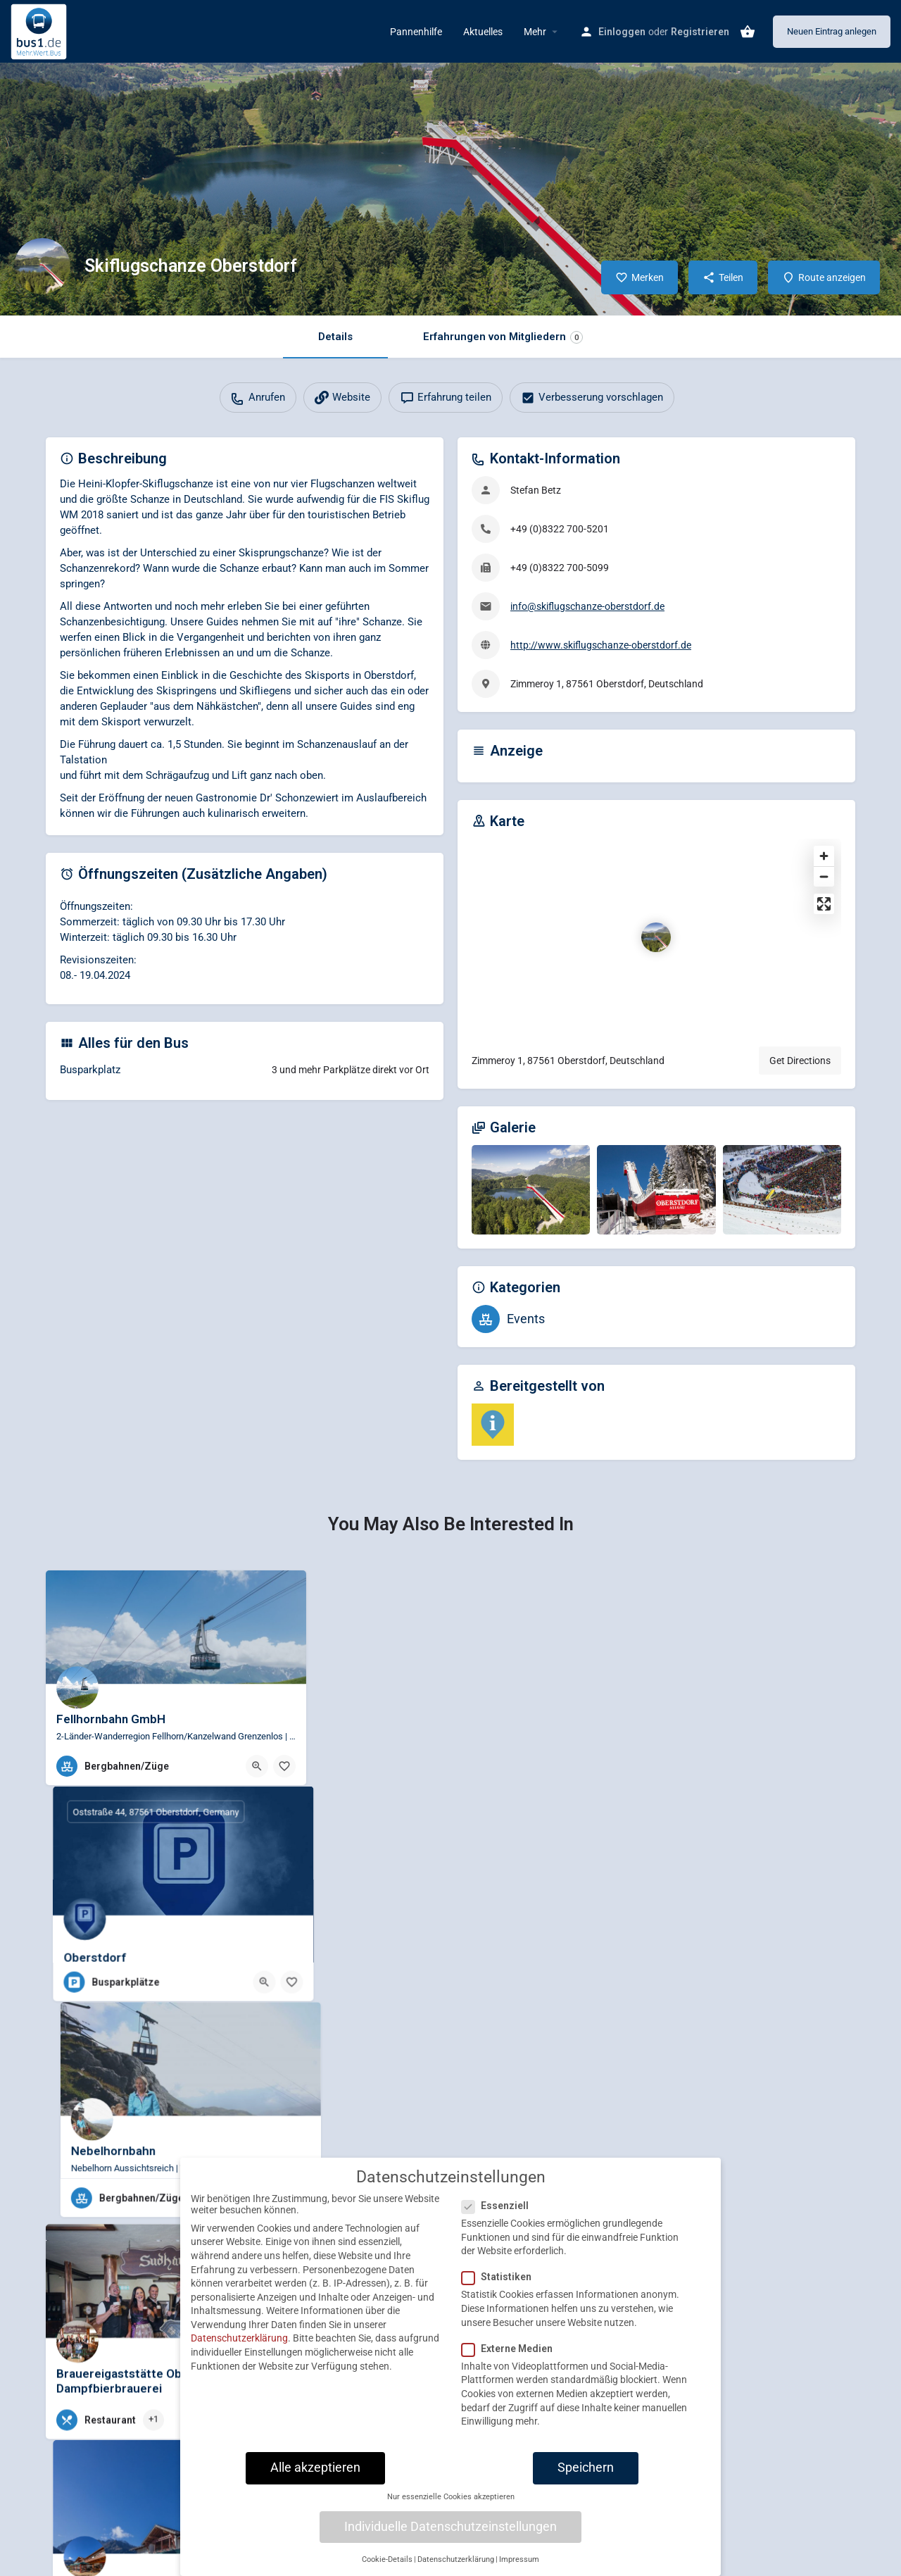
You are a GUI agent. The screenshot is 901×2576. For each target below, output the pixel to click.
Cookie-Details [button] (387, 2559)
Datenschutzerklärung (239, 2338)
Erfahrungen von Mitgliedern (503, 337)
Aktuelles (483, 31)
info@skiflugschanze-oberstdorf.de (587, 606)
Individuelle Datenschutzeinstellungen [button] (450, 2527)
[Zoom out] (824, 876)
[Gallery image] (531, 1189)
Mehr (535, 31)
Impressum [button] (519, 2559)
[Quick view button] (257, 1766)
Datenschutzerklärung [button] (455, 2559)
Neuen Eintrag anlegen (831, 31)
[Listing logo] (42, 266)
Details (335, 336)
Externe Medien (511, 2348)
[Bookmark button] (284, 1766)
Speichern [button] (585, 2468)
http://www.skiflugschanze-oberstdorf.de (600, 645)
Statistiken (501, 2276)
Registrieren (700, 31)
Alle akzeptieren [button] (315, 2468)
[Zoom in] (824, 856)
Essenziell (499, 2205)
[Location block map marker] (656, 937)
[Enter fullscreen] (824, 904)
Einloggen (621, 31)
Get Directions (800, 1060)
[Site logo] (40, 30)
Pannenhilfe (416, 31)
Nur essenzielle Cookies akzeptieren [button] (451, 2496)
